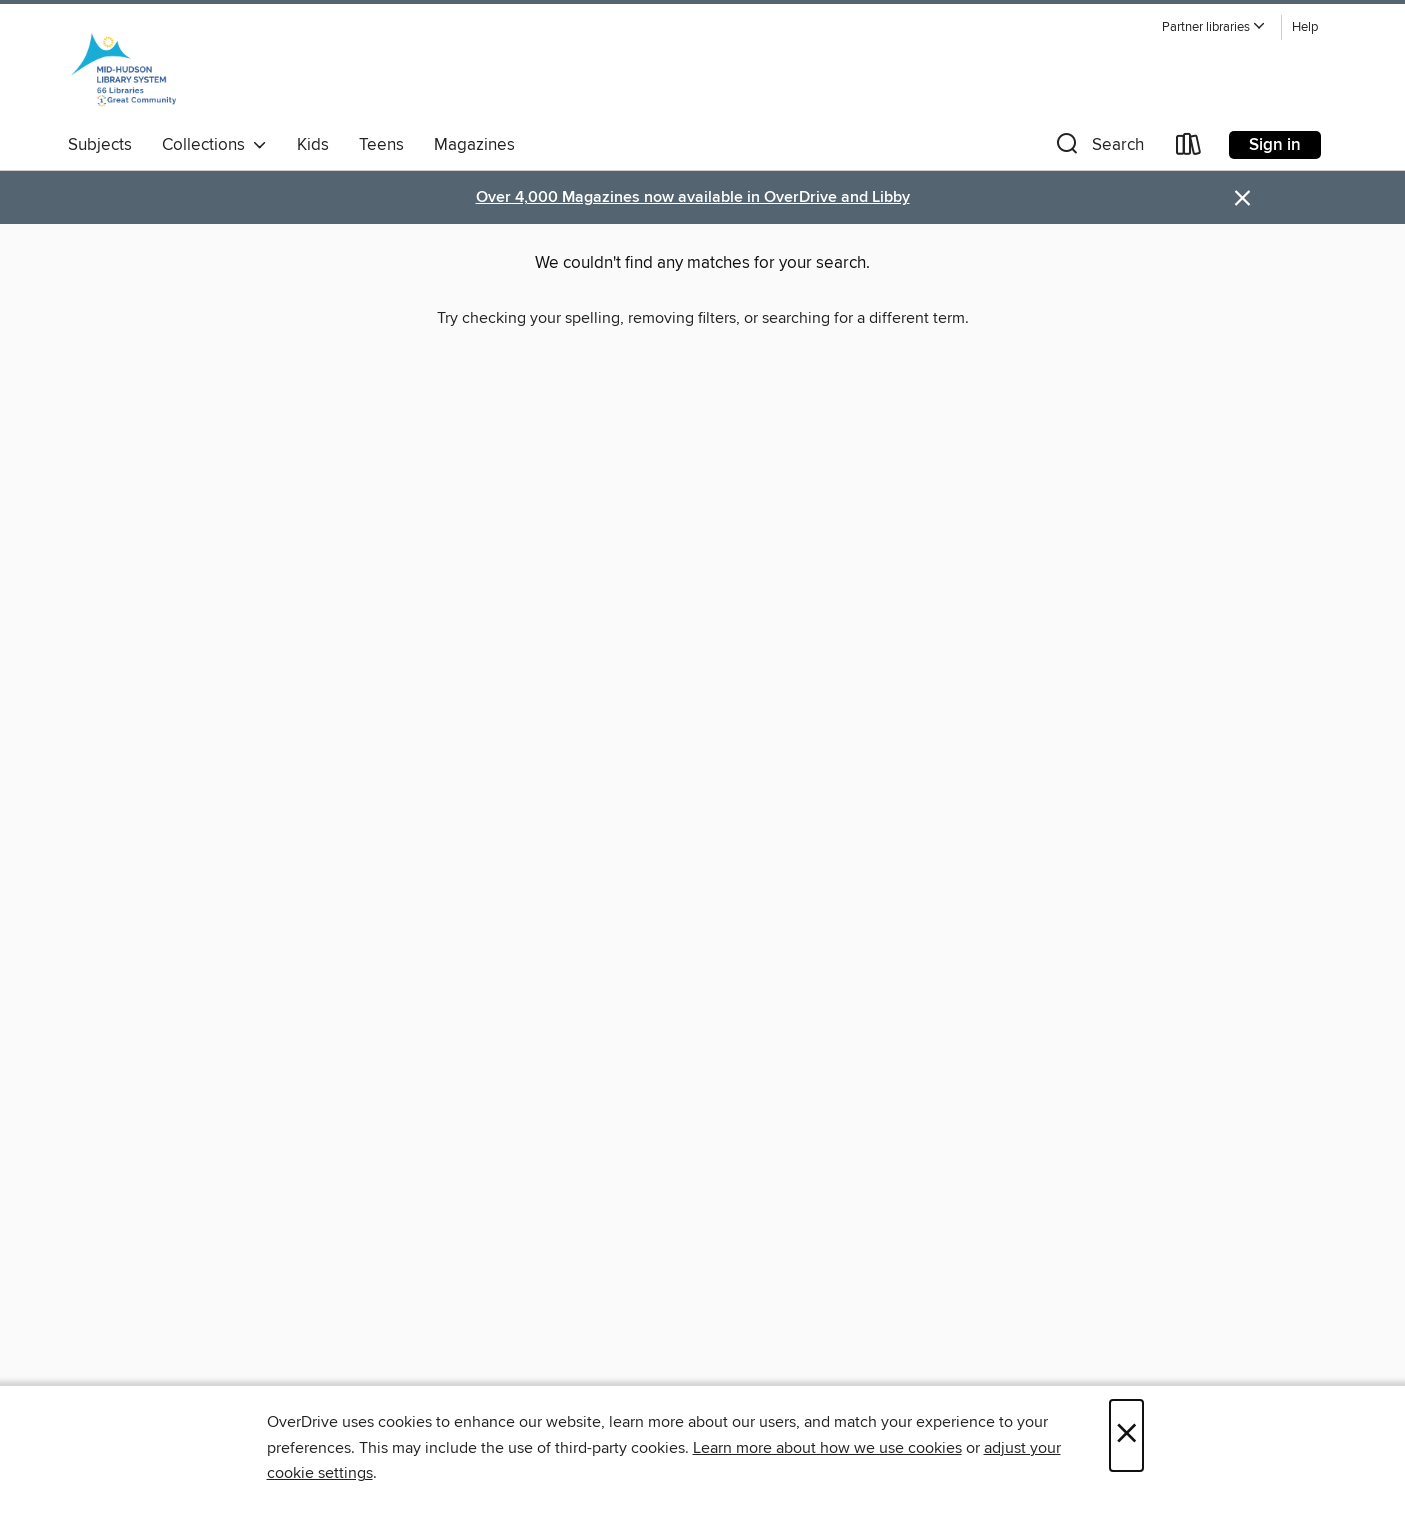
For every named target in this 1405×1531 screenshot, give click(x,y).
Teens (381, 145)
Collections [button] (214, 145)
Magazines (474, 145)
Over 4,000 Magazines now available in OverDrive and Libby (693, 197)
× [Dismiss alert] (1242, 198)
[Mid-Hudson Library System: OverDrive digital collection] (124, 69)
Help (1305, 27)
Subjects (100, 145)
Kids (313, 145)
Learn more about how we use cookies (827, 1448)
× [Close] (1126, 1435)
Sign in (1275, 145)
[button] (1214, 27)
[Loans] (1189, 148)
